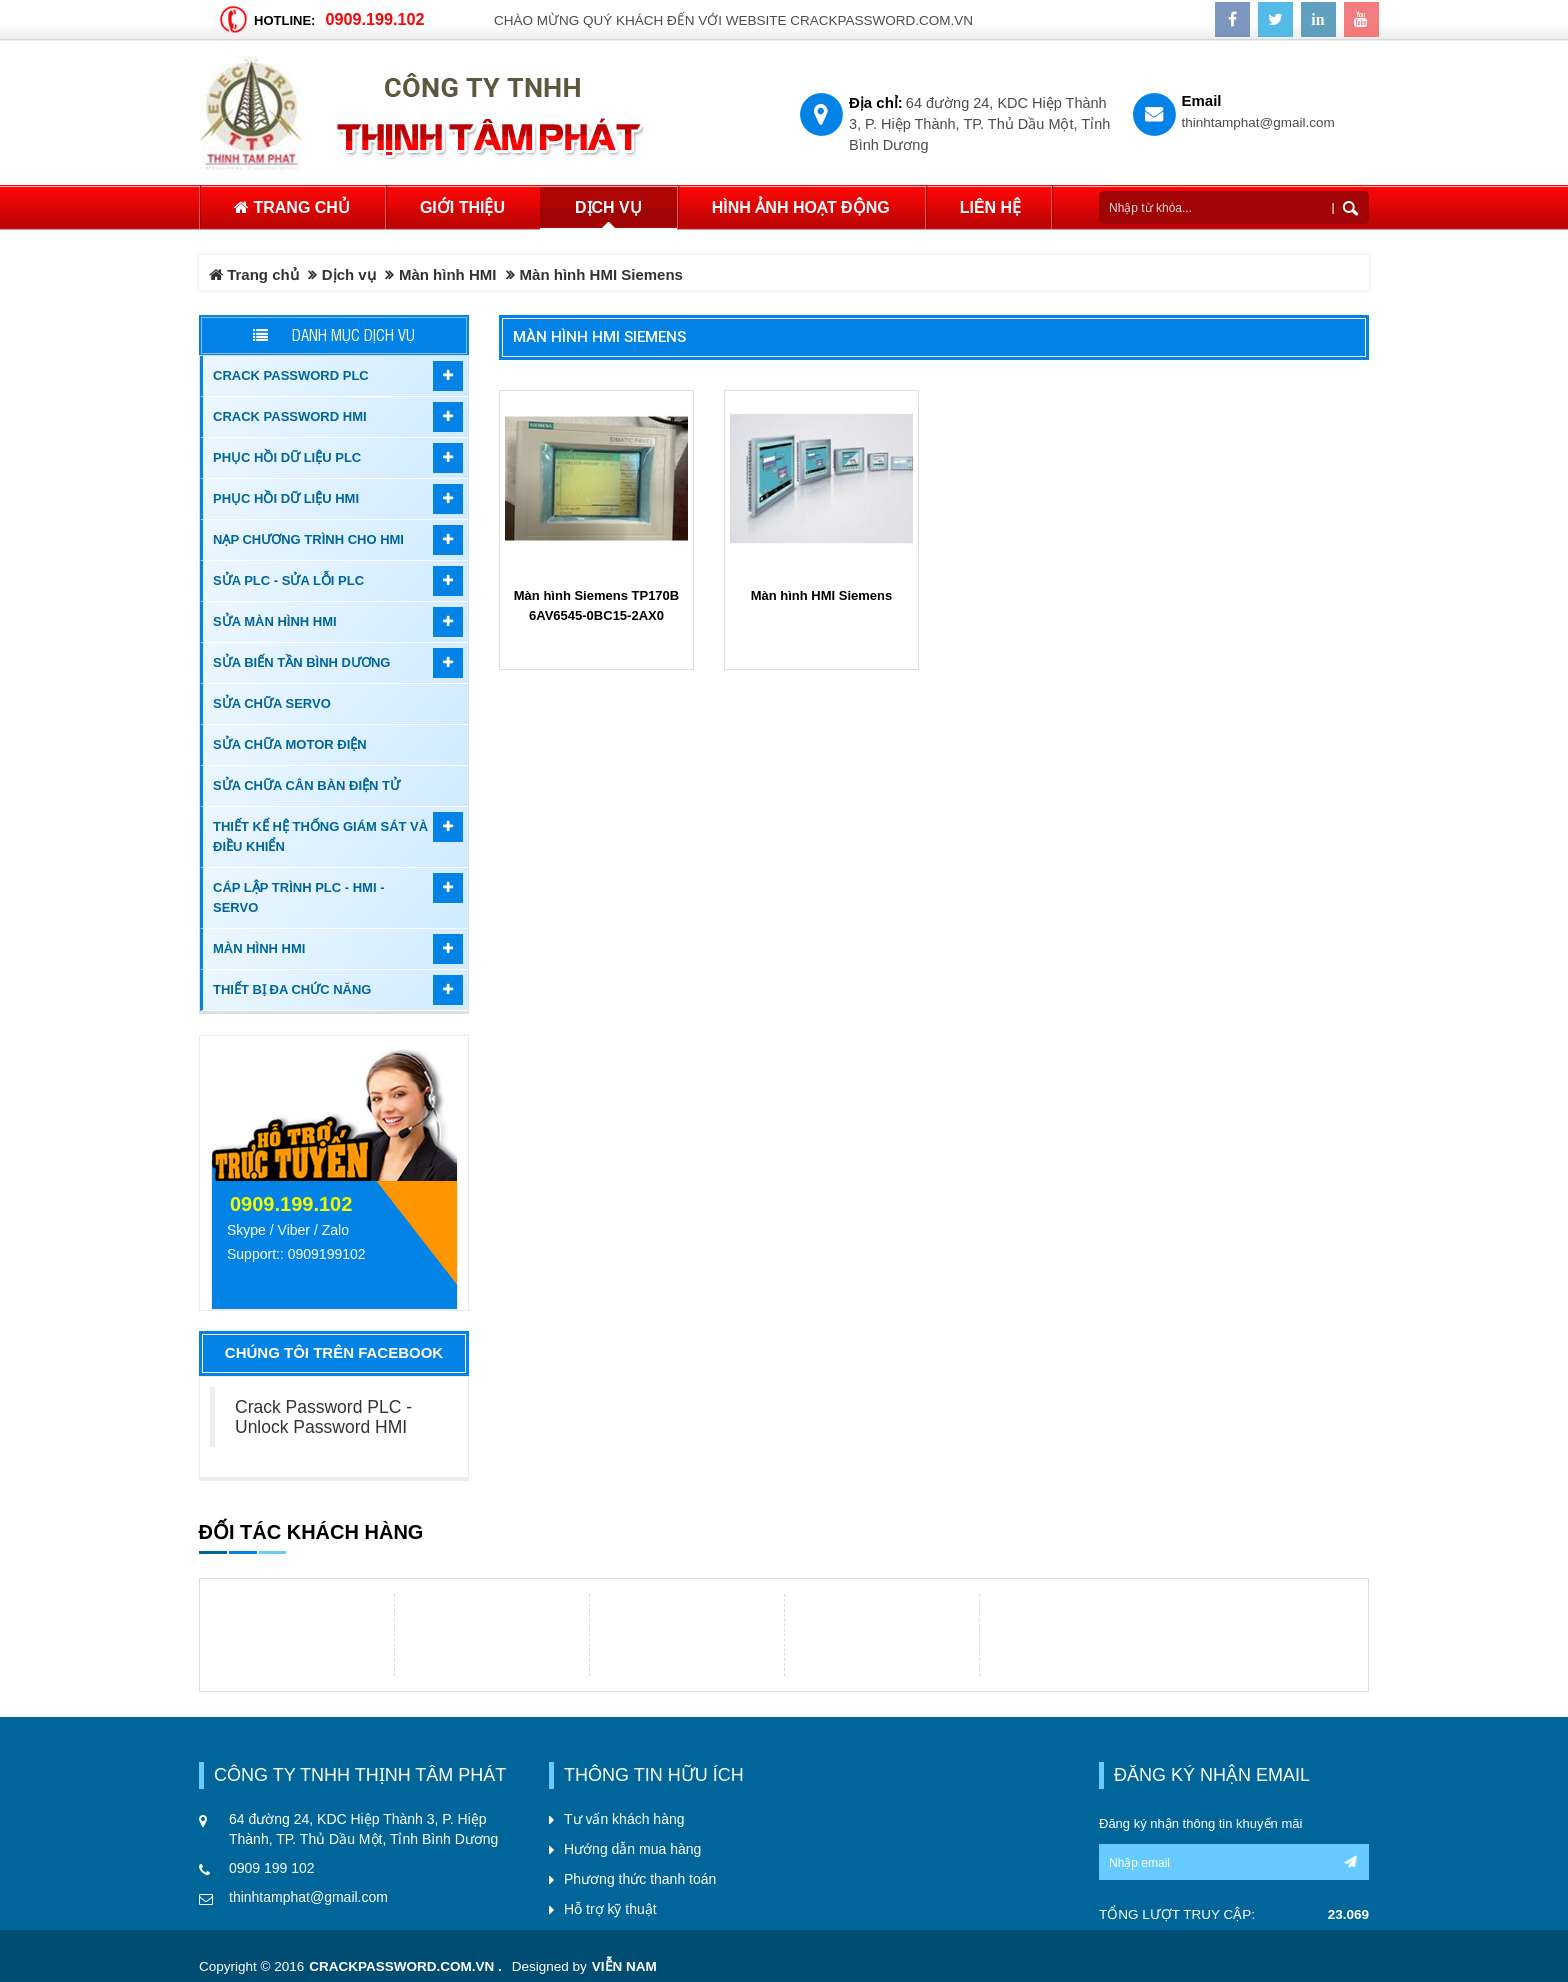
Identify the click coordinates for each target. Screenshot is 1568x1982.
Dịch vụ (349, 274)
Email (1202, 100)
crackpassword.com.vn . (405, 1966)
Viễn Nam (624, 1966)
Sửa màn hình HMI (275, 621)
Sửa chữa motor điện (290, 744)
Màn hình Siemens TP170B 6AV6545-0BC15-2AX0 (596, 605)
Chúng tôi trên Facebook (334, 1352)
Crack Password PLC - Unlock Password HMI (323, 1417)
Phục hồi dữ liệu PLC (287, 457)
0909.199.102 (374, 19)
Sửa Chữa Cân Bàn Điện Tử (306, 785)
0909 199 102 (272, 1868)
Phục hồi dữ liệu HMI (286, 498)
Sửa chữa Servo (272, 703)
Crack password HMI (290, 416)
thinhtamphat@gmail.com (1258, 122)
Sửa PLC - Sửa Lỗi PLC (288, 580)
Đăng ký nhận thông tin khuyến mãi (1200, 1823)
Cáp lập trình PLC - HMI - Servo (298, 897)
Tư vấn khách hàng (624, 1819)
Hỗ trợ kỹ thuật (610, 1909)
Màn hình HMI (448, 274)
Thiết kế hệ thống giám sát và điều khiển (320, 836)
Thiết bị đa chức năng (292, 989)
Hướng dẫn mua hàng (632, 1849)
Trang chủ (292, 207)
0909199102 (327, 1254)
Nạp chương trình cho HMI (308, 539)
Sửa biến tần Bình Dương (301, 662)
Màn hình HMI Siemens (599, 337)
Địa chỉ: (876, 102)
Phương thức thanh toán (640, 1879)
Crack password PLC (291, 375)
